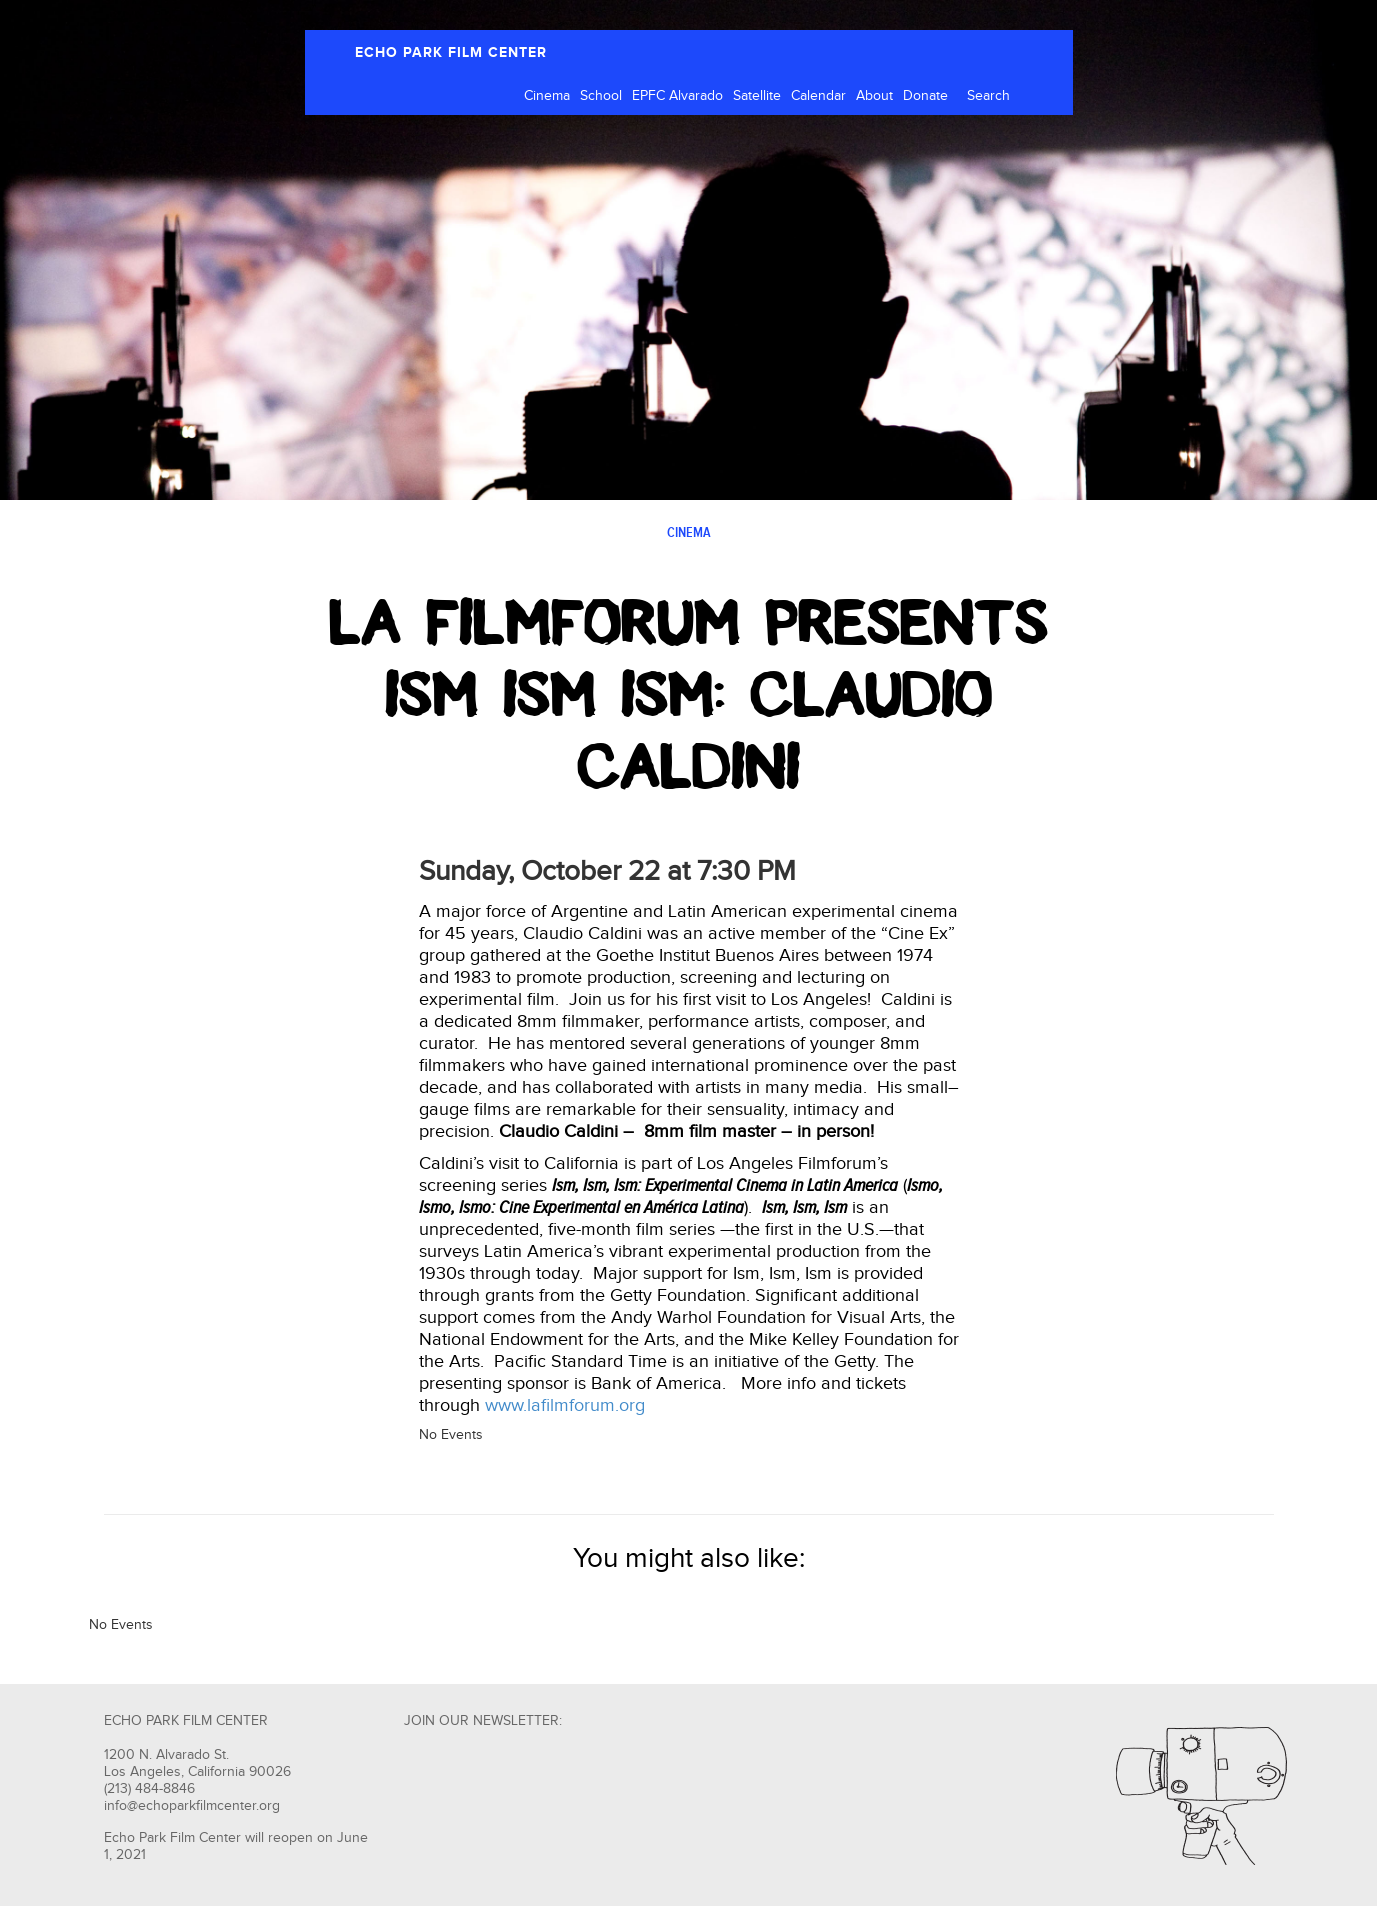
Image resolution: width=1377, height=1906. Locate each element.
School (601, 96)
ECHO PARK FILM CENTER (451, 52)
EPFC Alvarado (677, 96)
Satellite (757, 96)
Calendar (818, 96)
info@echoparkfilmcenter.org (192, 1806)
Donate (925, 96)
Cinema (547, 96)
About (874, 96)
